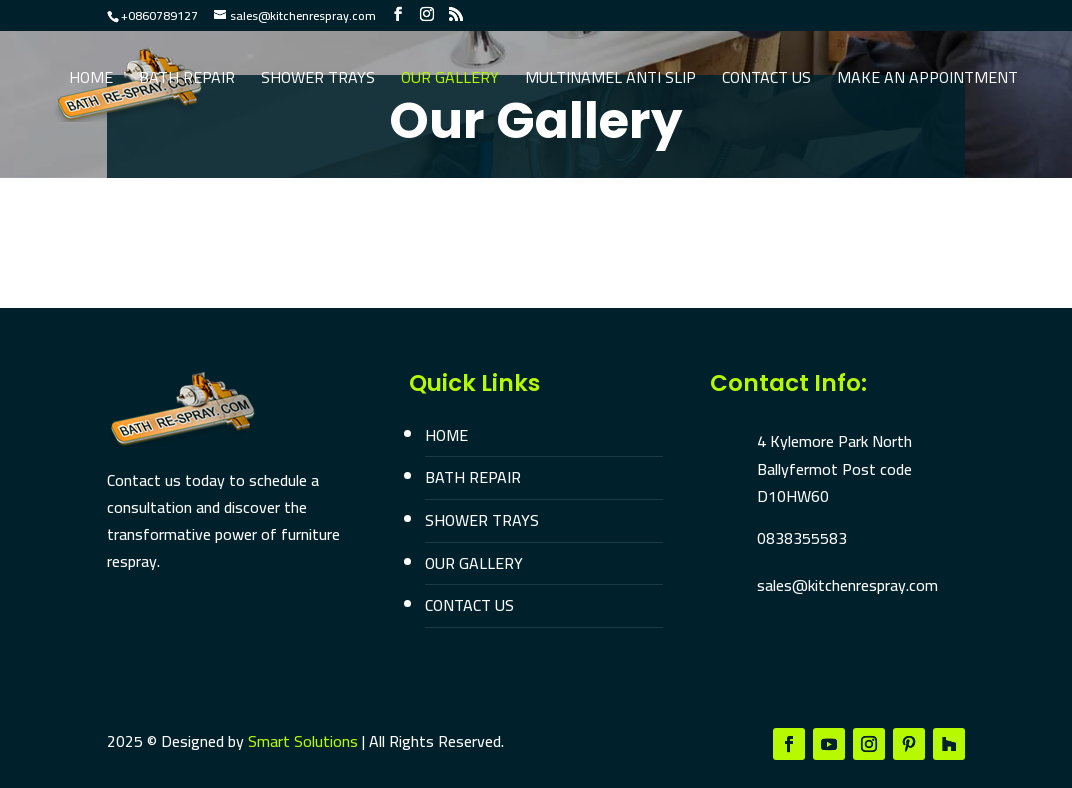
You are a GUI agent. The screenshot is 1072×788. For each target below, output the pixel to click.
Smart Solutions (303, 741)
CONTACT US (469, 605)
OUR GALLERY (474, 563)
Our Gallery (450, 81)
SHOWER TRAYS (482, 520)
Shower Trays (318, 81)
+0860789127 (159, 15)
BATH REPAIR (473, 477)
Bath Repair (187, 81)
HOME (446, 435)
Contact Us (766, 81)
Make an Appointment (927, 81)
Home (91, 81)
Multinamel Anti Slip (610, 81)
